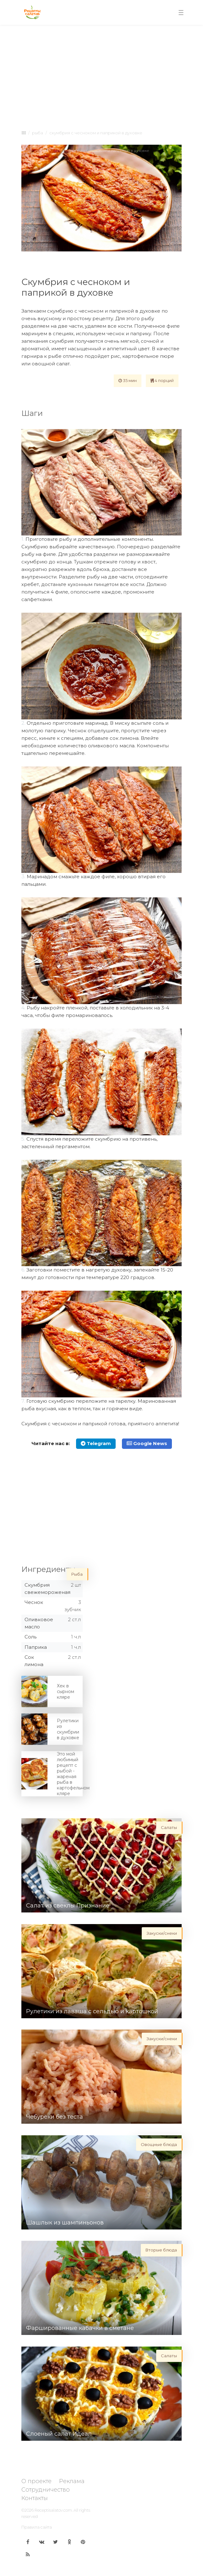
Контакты (34, 2498)
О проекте (36, 2481)
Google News (147, 1443)
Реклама (72, 2481)
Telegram (96, 1443)
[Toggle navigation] (181, 12)
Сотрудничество (45, 2489)
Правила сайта (36, 2527)
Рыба (37, 132)
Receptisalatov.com (53, 2510)
